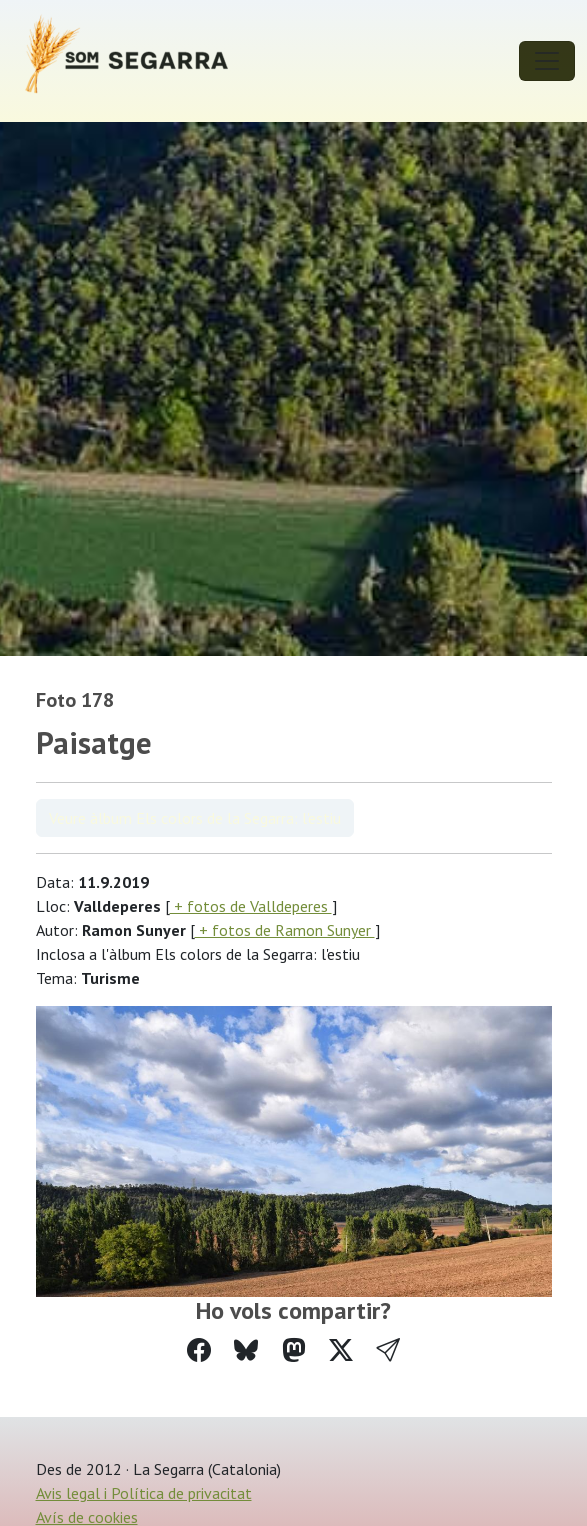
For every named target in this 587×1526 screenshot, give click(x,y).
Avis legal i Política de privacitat (144, 1493)
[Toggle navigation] (547, 61)
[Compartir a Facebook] (199, 1350)
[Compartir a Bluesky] (246, 1350)
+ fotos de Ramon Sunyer (285, 930)
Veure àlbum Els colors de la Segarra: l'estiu (195, 818)
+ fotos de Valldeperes (251, 906)
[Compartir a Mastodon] (294, 1350)
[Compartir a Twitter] (341, 1350)
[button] (388, 1350)
